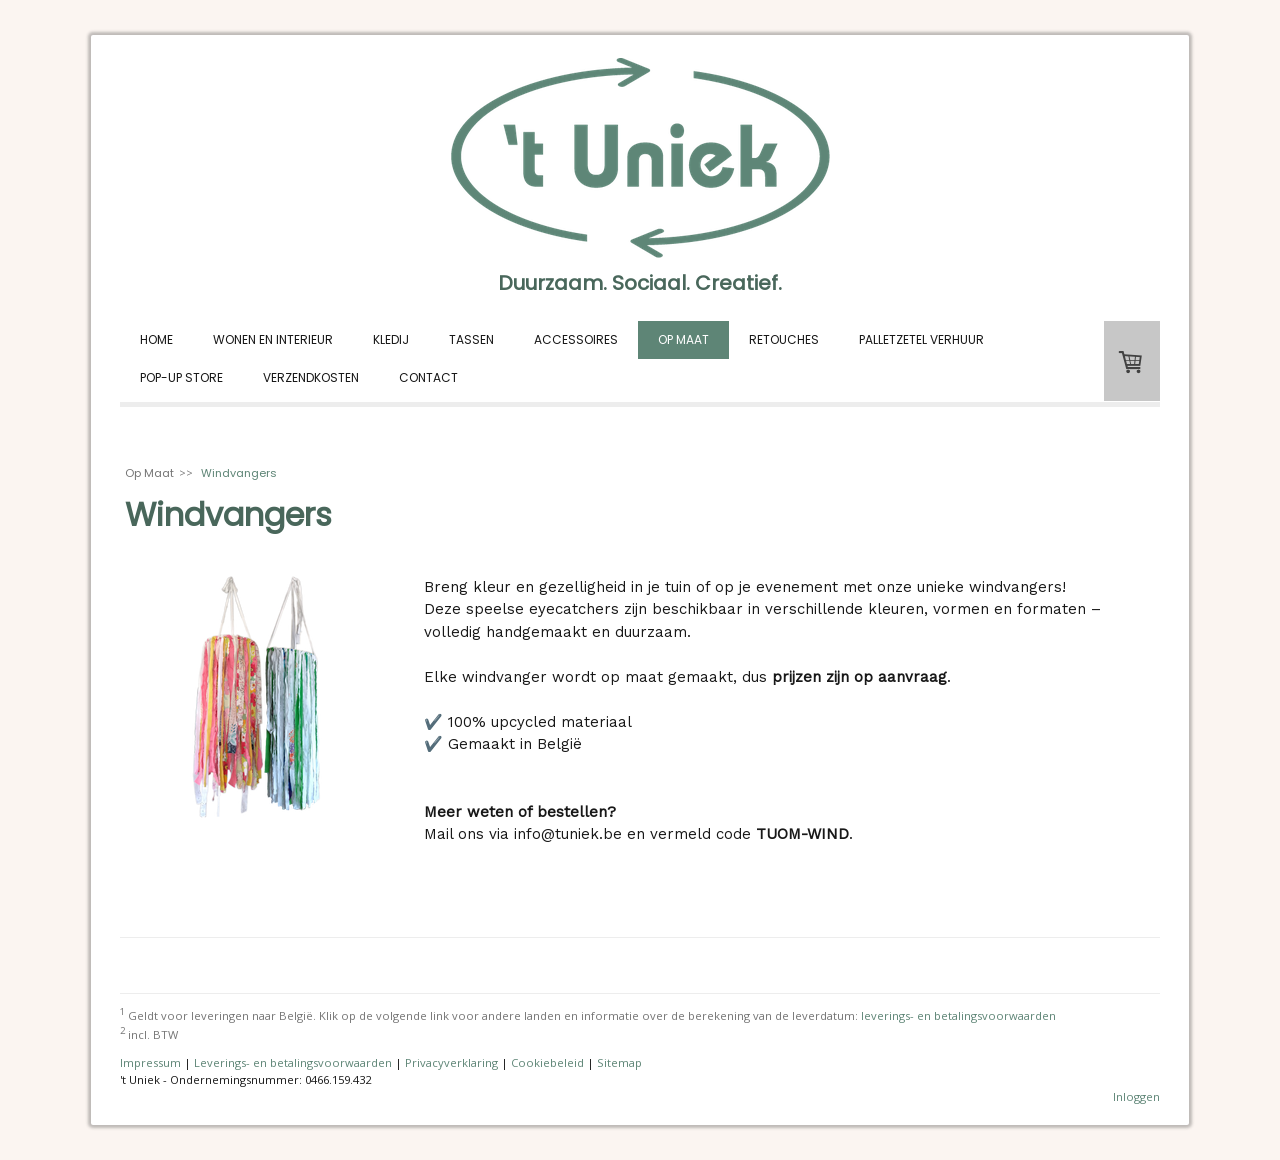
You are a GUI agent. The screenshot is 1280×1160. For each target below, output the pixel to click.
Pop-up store (181, 377)
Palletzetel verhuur (921, 339)
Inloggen (1136, 1096)
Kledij (391, 339)
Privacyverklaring (451, 1062)
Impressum (150, 1062)
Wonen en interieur (273, 339)
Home (156, 339)
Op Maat (683, 339)
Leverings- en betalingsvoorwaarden (293, 1062)
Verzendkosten (311, 377)
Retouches (784, 339)
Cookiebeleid (547, 1062)
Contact (428, 377)
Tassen (471, 339)
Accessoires (576, 339)
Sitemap (619, 1062)
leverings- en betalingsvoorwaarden (958, 1014)
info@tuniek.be (570, 834)
